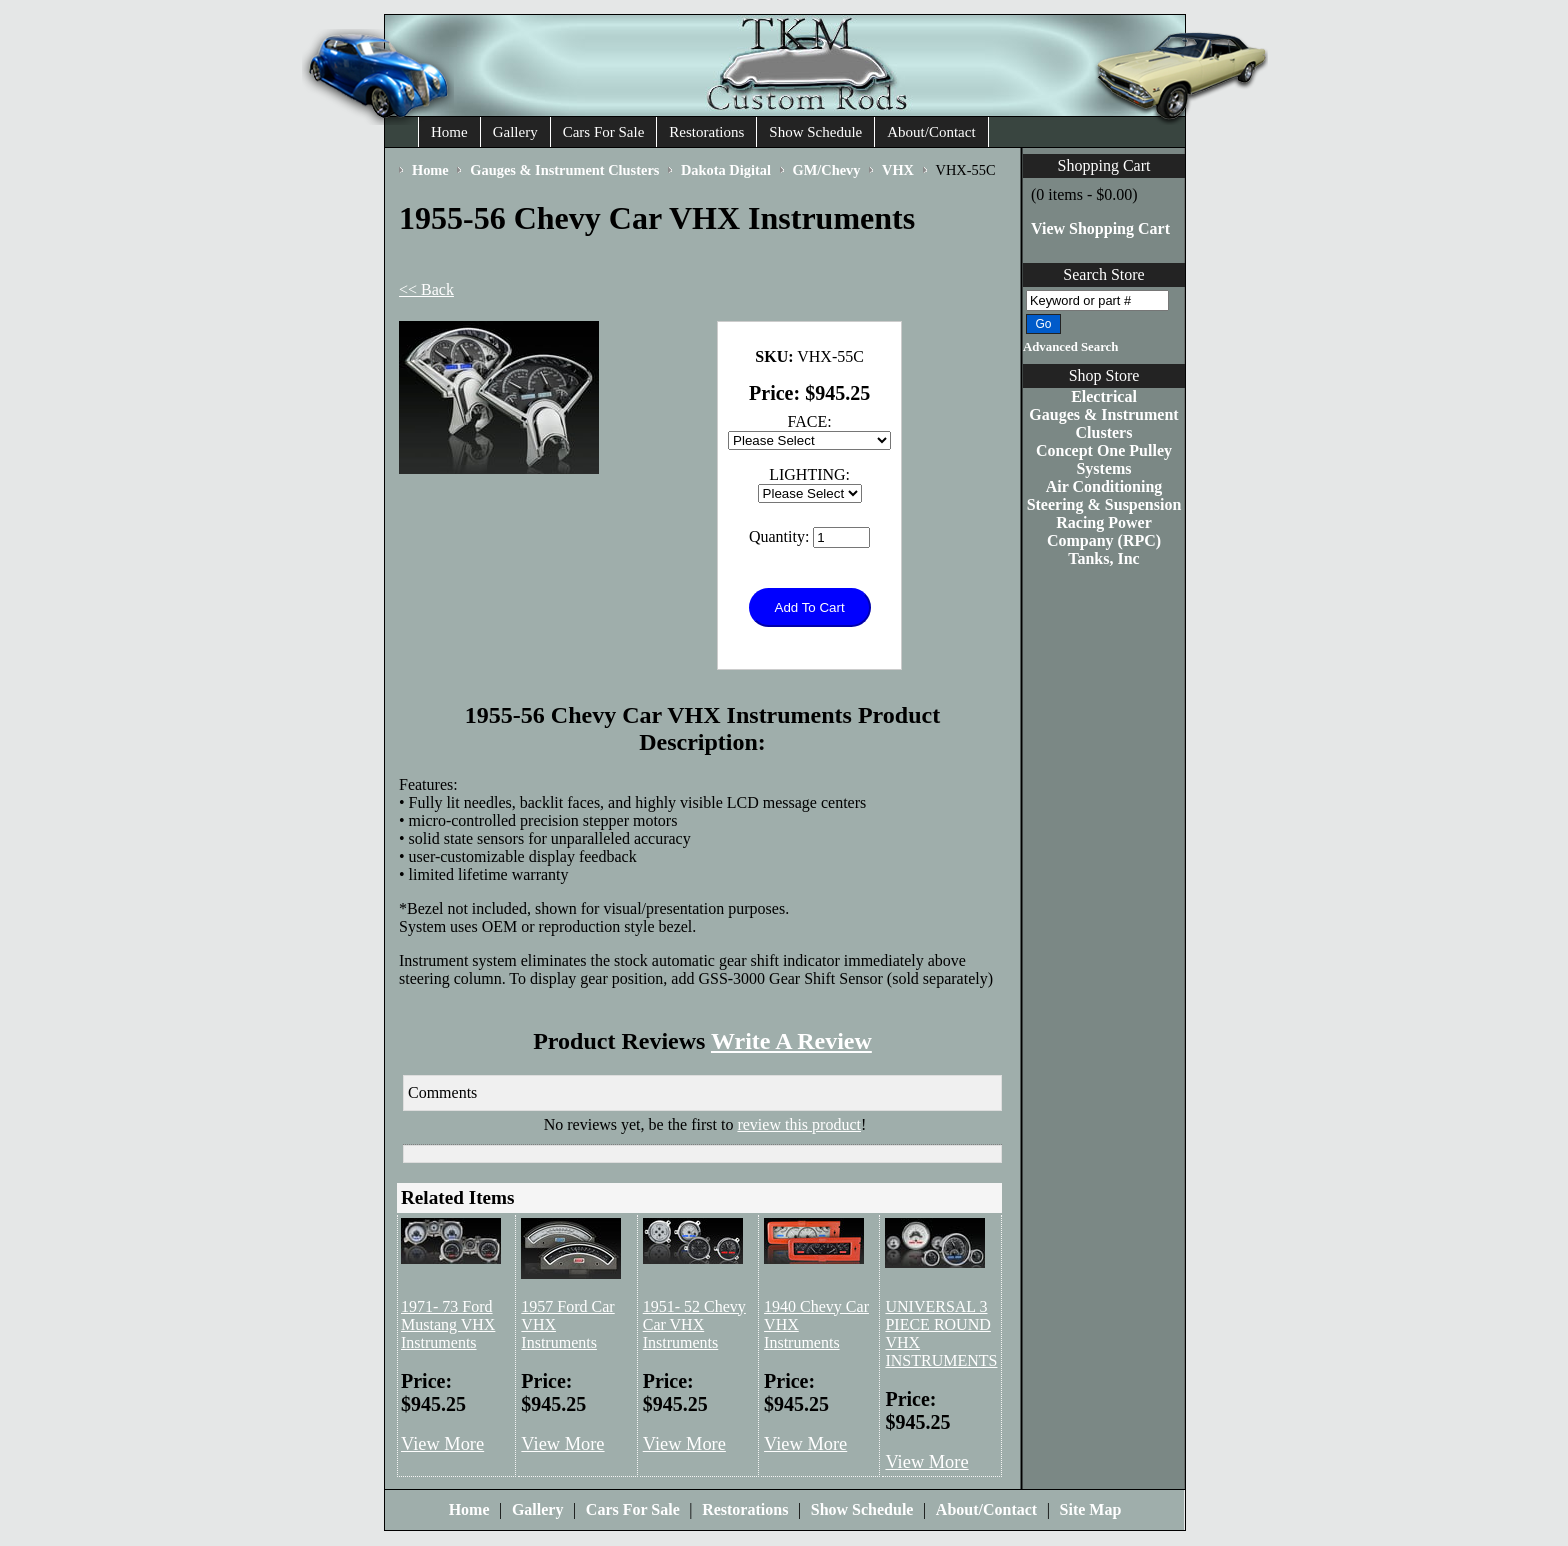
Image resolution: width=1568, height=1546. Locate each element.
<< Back (426, 289)
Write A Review (791, 1041)
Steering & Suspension (1104, 504)
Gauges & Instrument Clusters (1103, 423)
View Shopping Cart (1100, 228)
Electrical (1104, 396)
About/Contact (931, 132)
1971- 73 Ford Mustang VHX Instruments (448, 1324)
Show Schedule (815, 132)
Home (449, 132)
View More (442, 1444)
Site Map (1091, 1509)
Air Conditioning (1104, 486)
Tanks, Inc (1103, 558)
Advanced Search (1070, 347)
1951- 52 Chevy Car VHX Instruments (694, 1324)
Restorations (706, 132)
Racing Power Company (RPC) (1104, 531)
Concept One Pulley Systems (1104, 459)
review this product (799, 1124)
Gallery (515, 132)
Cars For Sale (604, 132)
